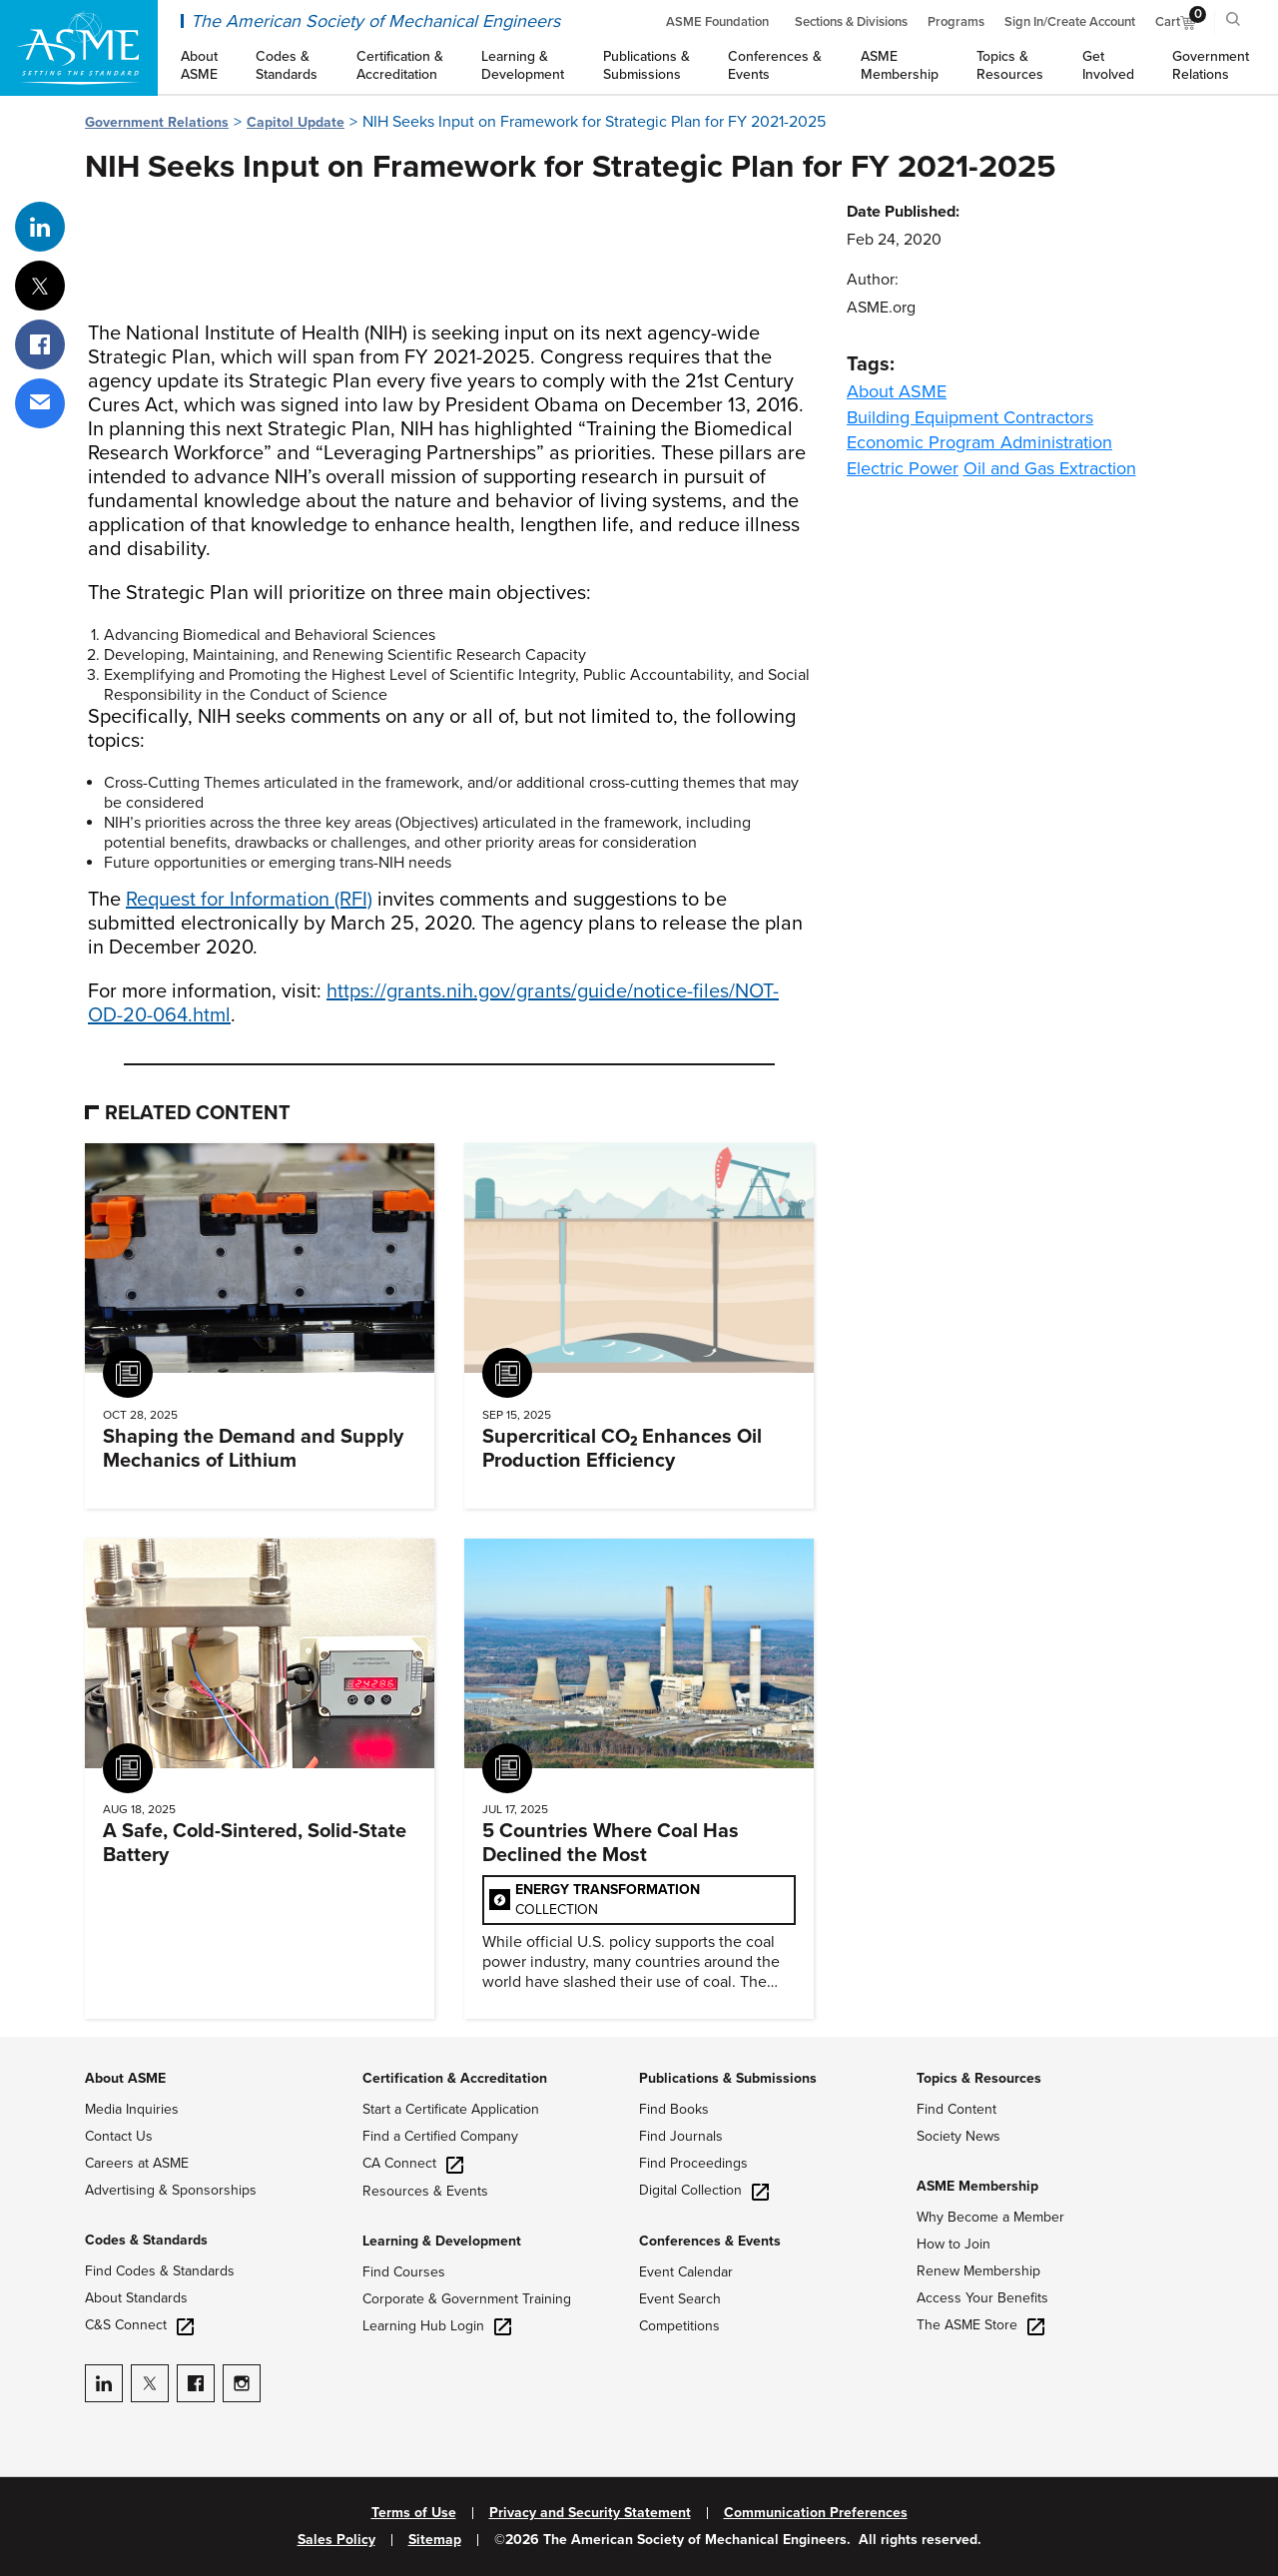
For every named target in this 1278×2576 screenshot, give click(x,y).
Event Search (680, 2298)
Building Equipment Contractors (970, 417)
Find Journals (681, 2136)
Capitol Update (295, 122)
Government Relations (157, 122)
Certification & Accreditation (454, 2078)
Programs (956, 22)
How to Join (953, 2244)
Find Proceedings (693, 2163)
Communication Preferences (816, 2513)
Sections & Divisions (851, 22)
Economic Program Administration (979, 442)
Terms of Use (413, 2513)
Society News (958, 2136)
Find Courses (403, 2271)
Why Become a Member (990, 2217)
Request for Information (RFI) (249, 900)
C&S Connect (139, 2324)
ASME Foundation (717, 22)
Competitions (679, 2325)
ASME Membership (977, 2186)
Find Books (674, 2109)
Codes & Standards (146, 2240)
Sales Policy (336, 2540)
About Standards (136, 2297)
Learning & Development (441, 2241)
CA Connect (412, 2163)
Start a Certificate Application (450, 2109)
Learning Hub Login (436, 2325)
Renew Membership (978, 2270)
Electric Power (902, 468)
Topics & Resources (979, 2078)
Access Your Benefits (982, 2297)
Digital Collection (704, 2190)
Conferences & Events (710, 2241)
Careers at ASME (137, 2163)
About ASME (897, 391)
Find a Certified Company (440, 2136)
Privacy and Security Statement (590, 2513)
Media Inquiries (132, 2109)
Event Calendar (686, 2271)
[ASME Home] (79, 48)
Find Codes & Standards (160, 2270)
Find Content (956, 2109)
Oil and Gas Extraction (1049, 468)
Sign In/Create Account (1069, 22)
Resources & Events (425, 2191)
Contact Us (119, 2136)
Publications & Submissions (728, 2078)
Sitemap (434, 2540)
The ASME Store (980, 2324)
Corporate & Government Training (466, 2298)
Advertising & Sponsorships (171, 2190)
